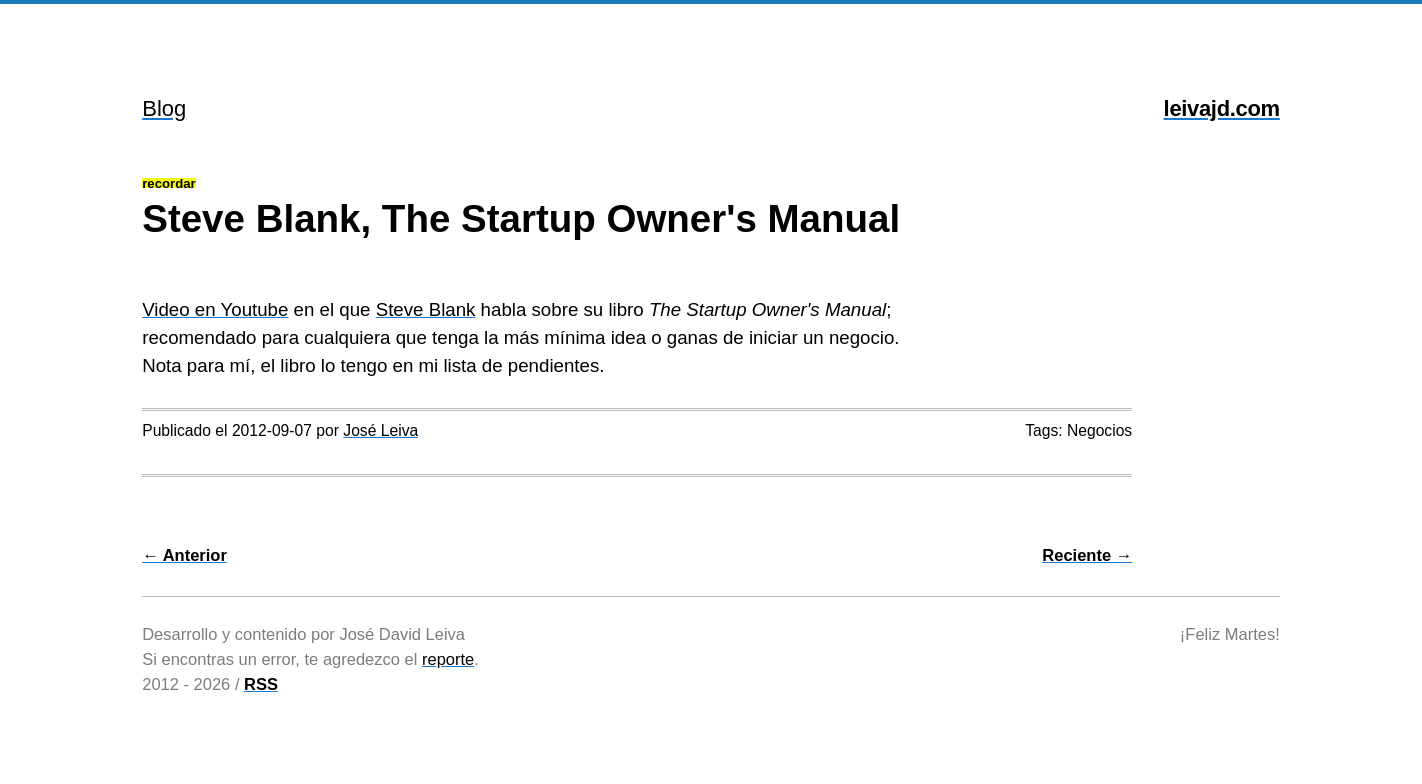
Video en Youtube (215, 309)
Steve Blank (426, 309)
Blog (164, 108)
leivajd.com (1222, 108)
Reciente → (1087, 555)
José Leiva (380, 430)
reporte (448, 659)
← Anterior (184, 555)
